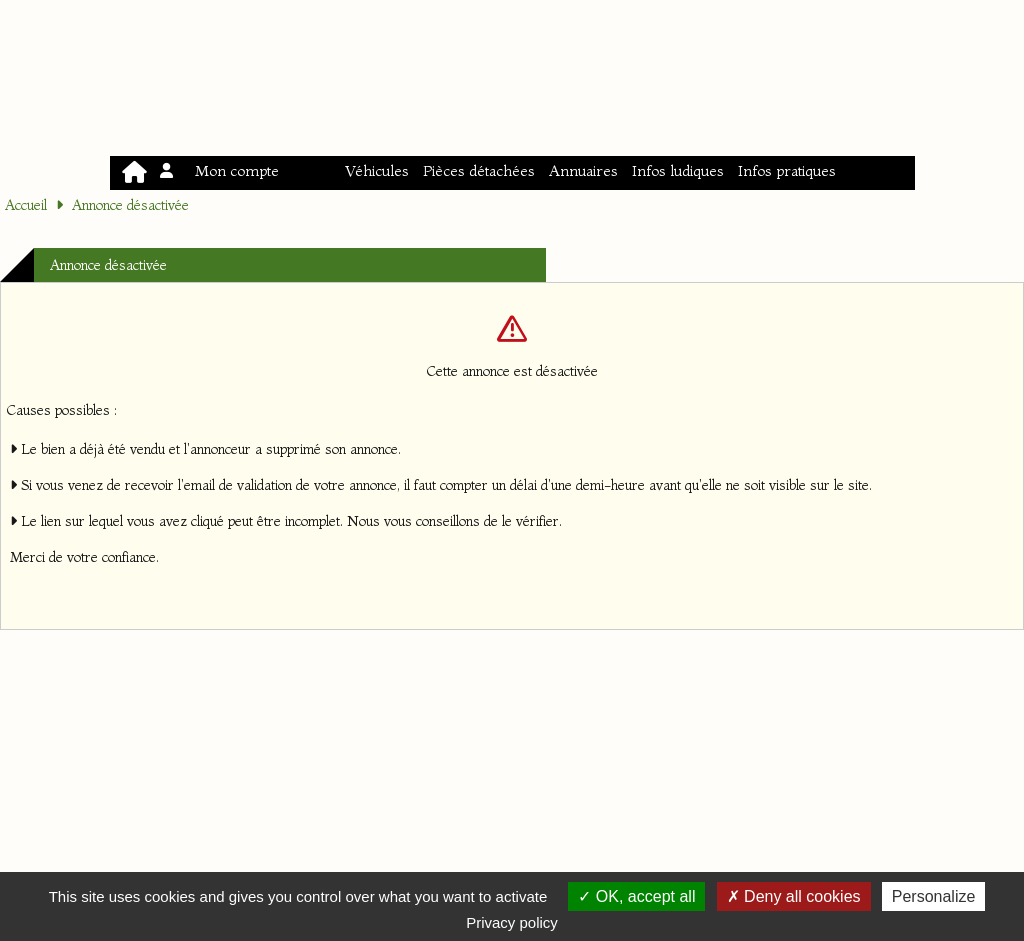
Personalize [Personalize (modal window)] (934, 896)
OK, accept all (636, 896)
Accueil (26, 205)
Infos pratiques (787, 170)
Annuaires (583, 170)
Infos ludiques (678, 170)
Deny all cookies (794, 896)
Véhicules (377, 170)
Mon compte (221, 170)
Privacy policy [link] (512, 922)
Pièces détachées (479, 170)
